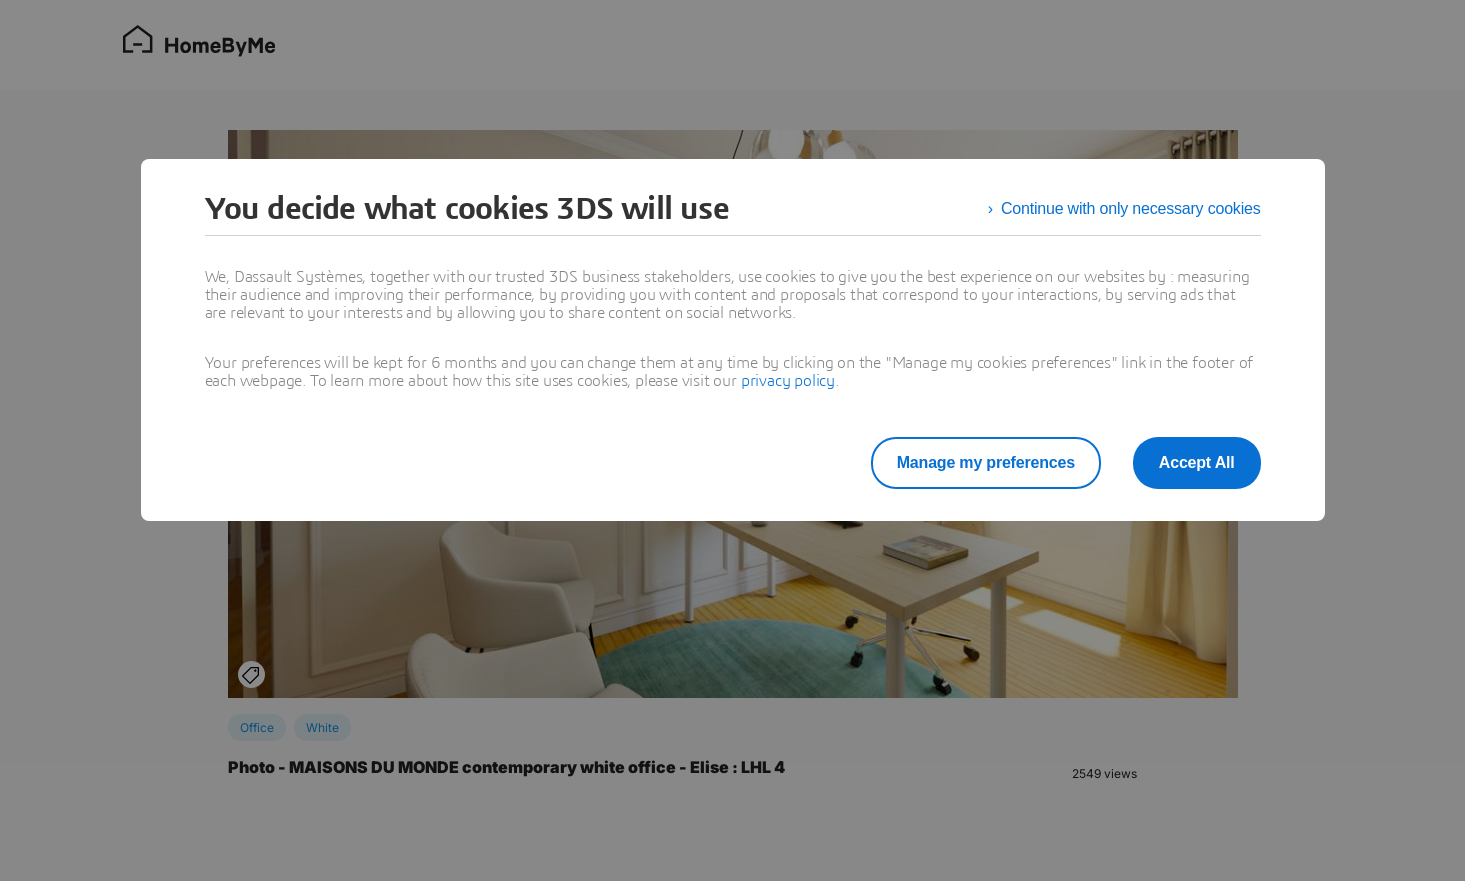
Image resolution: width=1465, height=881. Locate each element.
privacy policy (788, 381)
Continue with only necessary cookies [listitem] (1131, 208)
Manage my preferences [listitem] (986, 462)
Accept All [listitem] (1197, 462)
